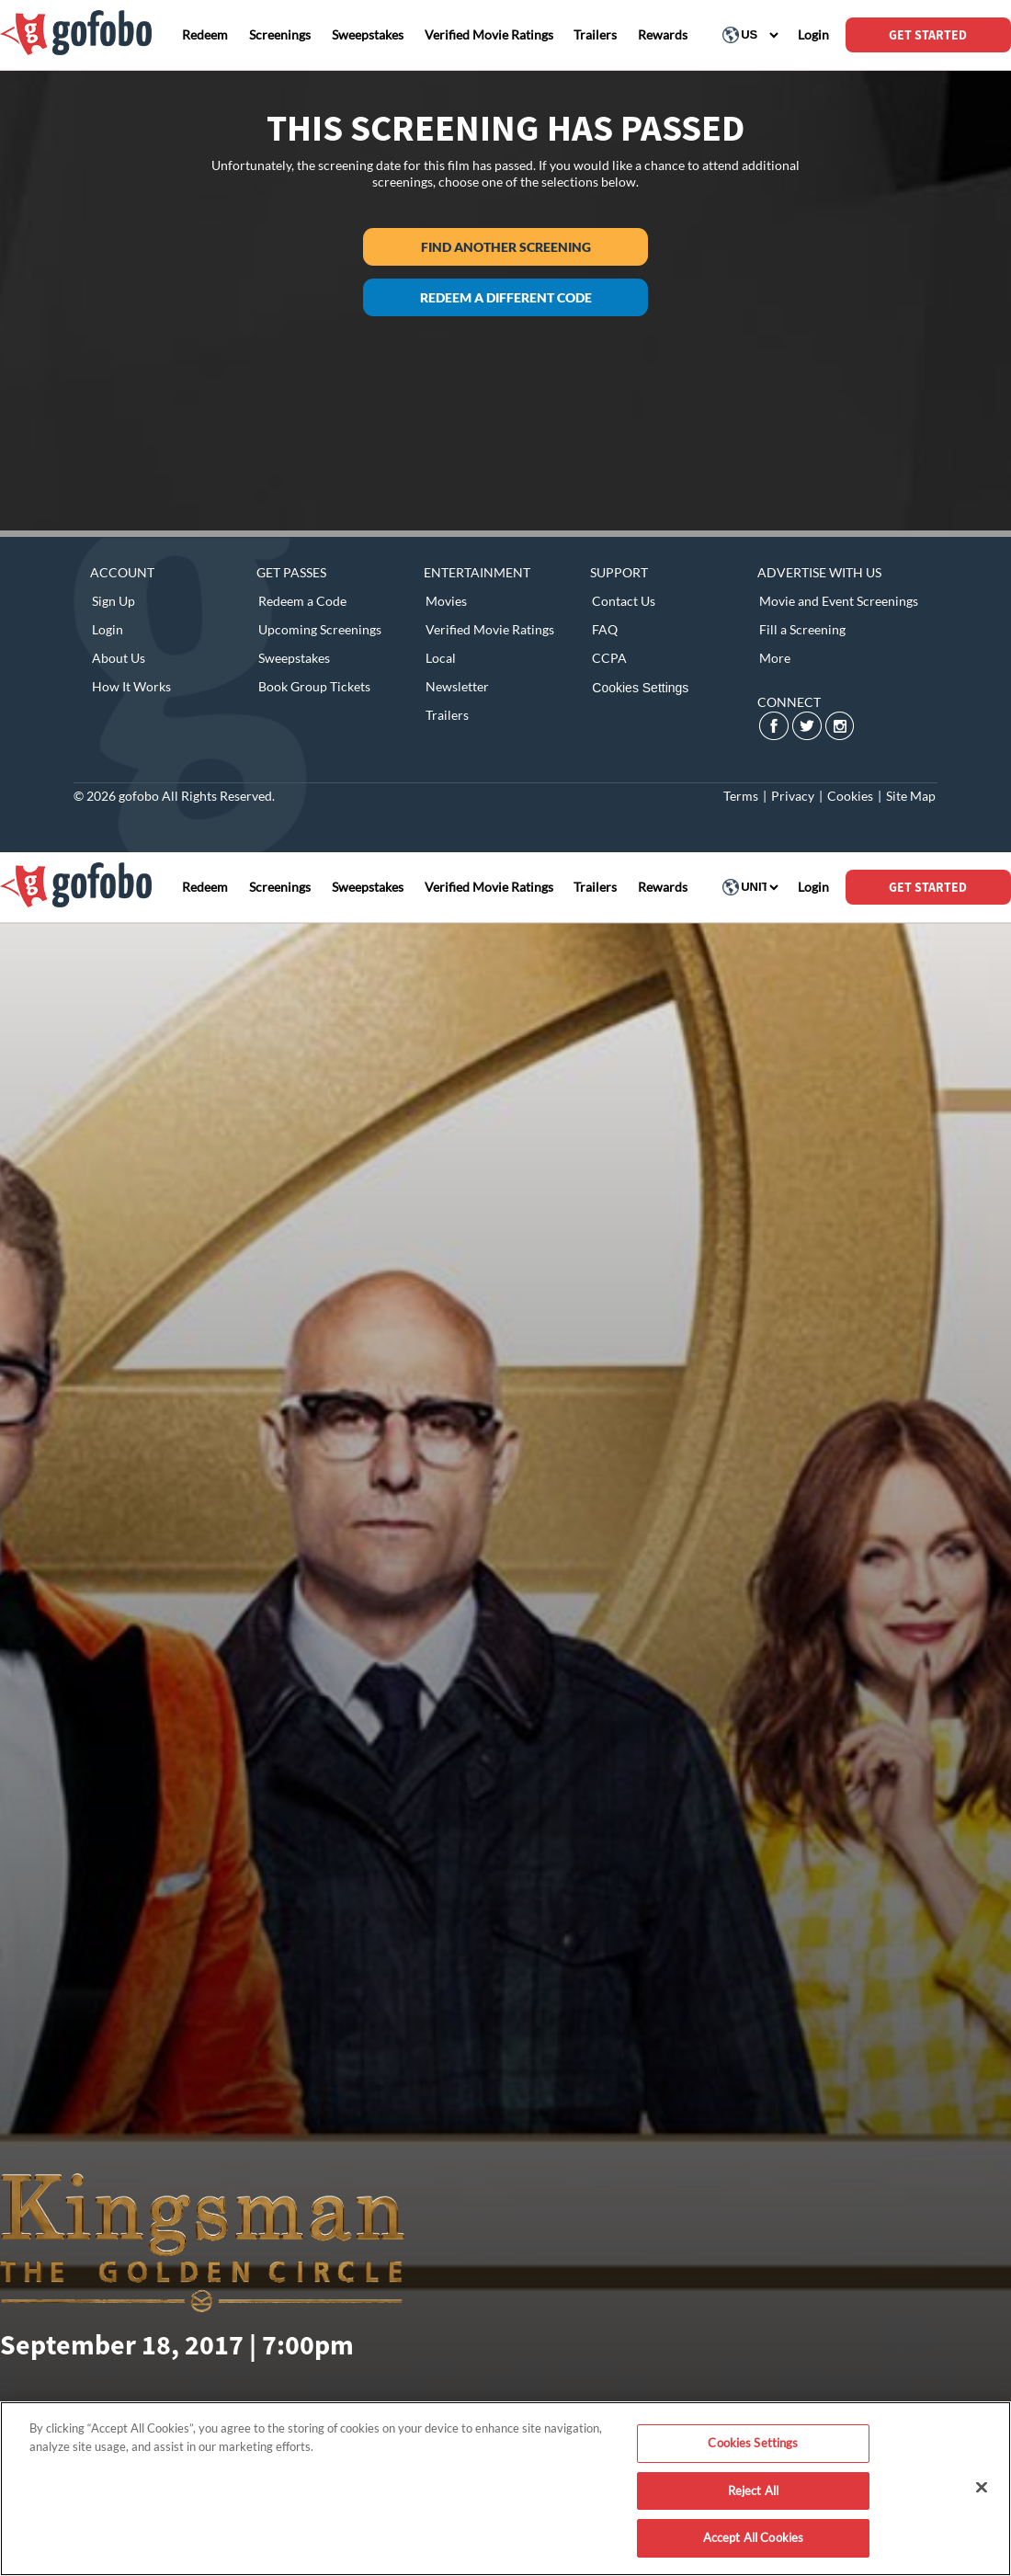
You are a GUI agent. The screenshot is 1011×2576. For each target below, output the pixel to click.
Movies (446, 601)
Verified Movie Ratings (490, 629)
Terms (740, 796)
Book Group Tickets (314, 686)
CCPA (609, 658)
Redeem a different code (506, 297)
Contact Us (623, 601)
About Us (118, 658)
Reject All (753, 2490)
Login (107, 629)
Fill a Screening (802, 629)
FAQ (605, 629)
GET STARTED (928, 35)
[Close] (981, 2488)
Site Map (911, 796)
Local (441, 658)
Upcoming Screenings (319, 629)
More (774, 658)
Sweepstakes (294, 658)
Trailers (447, 715)
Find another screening (506, 247)
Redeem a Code (302, 601)
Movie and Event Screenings (838, 601)
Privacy (792, 796)
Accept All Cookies (753, 2537)
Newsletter (457, 686)
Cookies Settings (640, 687)
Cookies (850, 796)
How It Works (131, 686)
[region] (505, 2488)
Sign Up (113, 601)
